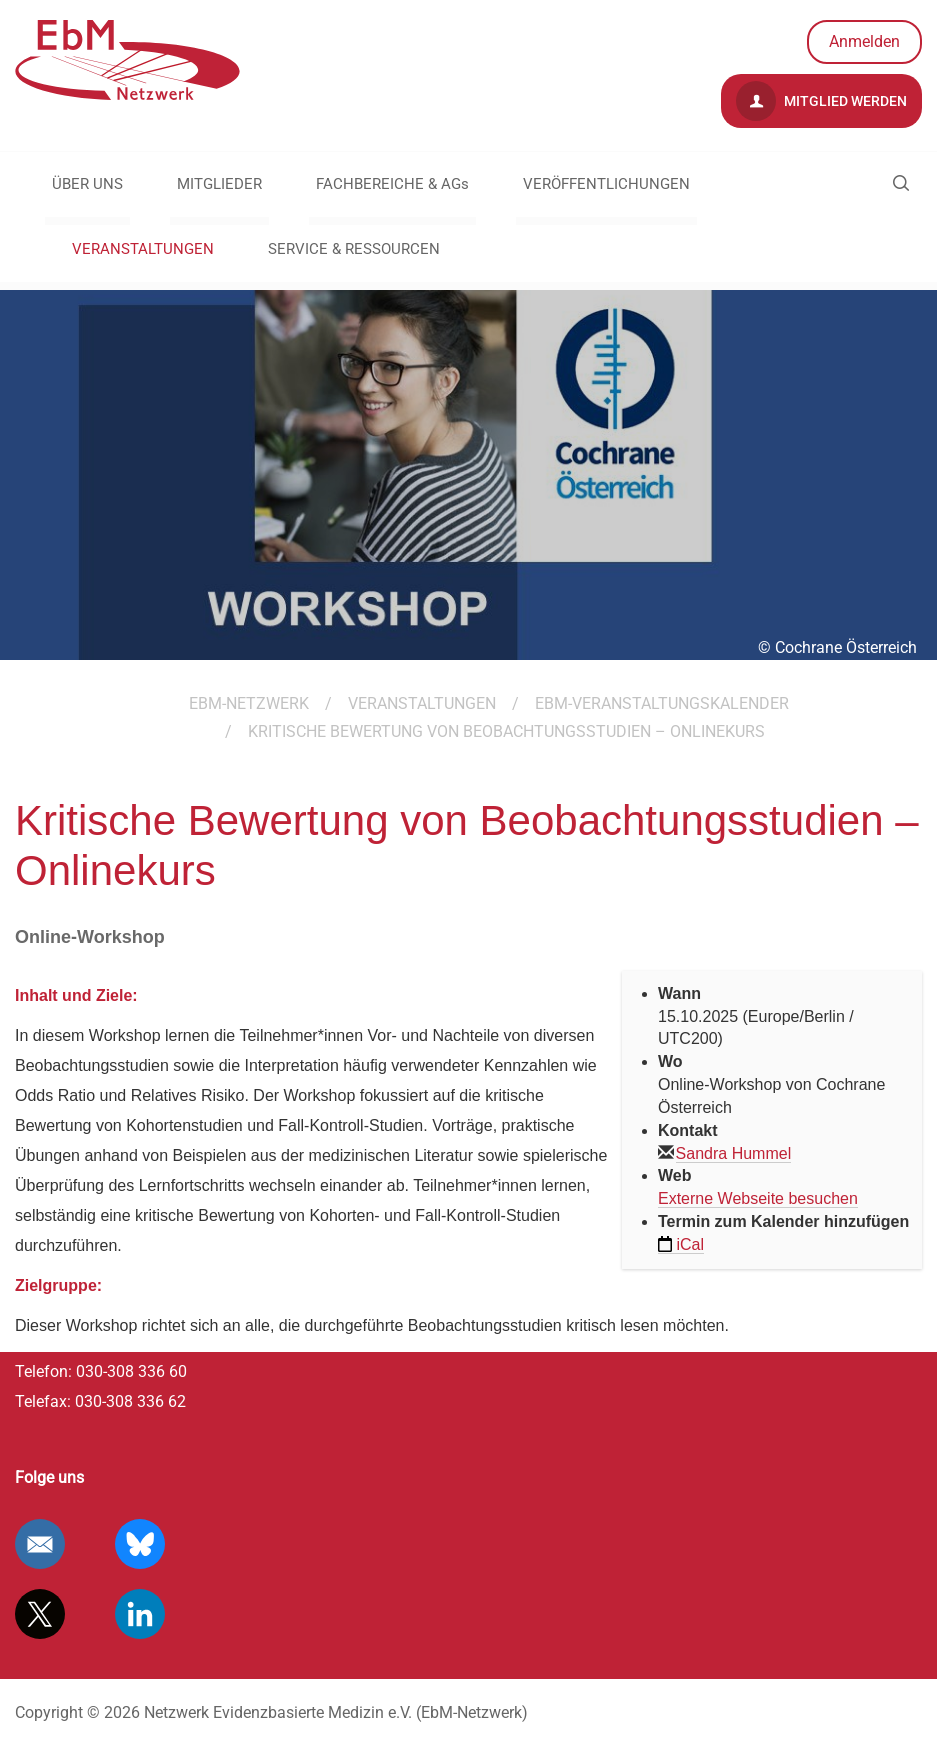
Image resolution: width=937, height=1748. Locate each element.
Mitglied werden (821, 101)
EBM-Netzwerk (249, 703)
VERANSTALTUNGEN (143, 249)
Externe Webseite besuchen (758, 1198)
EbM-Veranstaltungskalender (662, 703)
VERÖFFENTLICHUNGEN (606, 184)
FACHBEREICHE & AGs (392, 184)
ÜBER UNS (87, 184)
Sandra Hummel (734, 1153)
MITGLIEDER (219, 184)
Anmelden (864, 41)
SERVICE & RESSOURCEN (354, 249)
